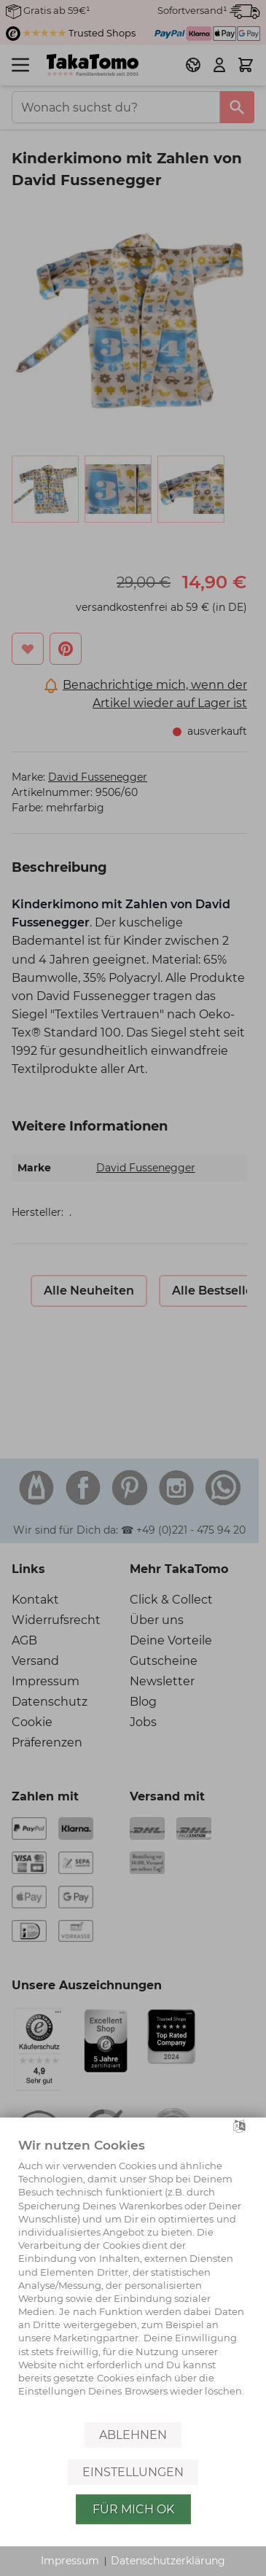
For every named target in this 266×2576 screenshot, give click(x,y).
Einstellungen (133, 2472)
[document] (133, 2277)
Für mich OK (133, 2509)
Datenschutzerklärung (168, 2560)
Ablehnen (133, 2435)
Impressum (70, 2560)
